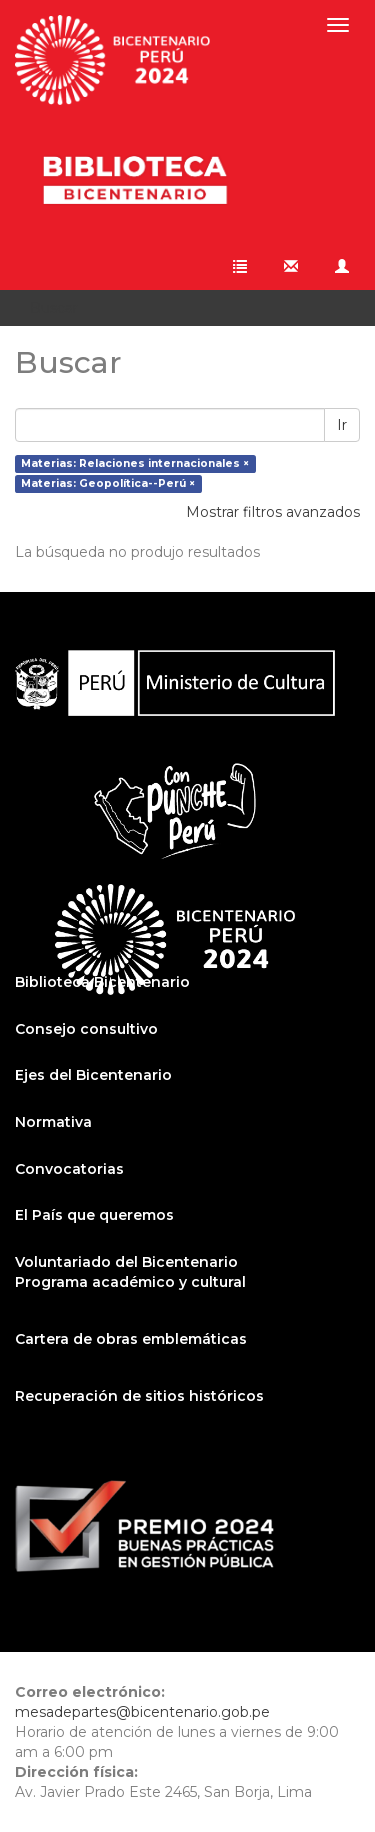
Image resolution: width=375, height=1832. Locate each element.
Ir (342, 425)
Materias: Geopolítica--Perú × (108, 483)
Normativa (53, 1122)
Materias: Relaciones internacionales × (135, 463)
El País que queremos (94, 1215)
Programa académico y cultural (130, 1282)
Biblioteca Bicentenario (102, 982)
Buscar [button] (61, 308)
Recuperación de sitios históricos (139, 1396)
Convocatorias (69, 1169)
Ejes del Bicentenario (93, 1075)
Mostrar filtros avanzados (273, 512)
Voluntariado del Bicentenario (126, 1262)
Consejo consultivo (86, 1029)
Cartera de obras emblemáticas (131, 1339)
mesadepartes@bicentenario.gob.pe (142, 1712)
